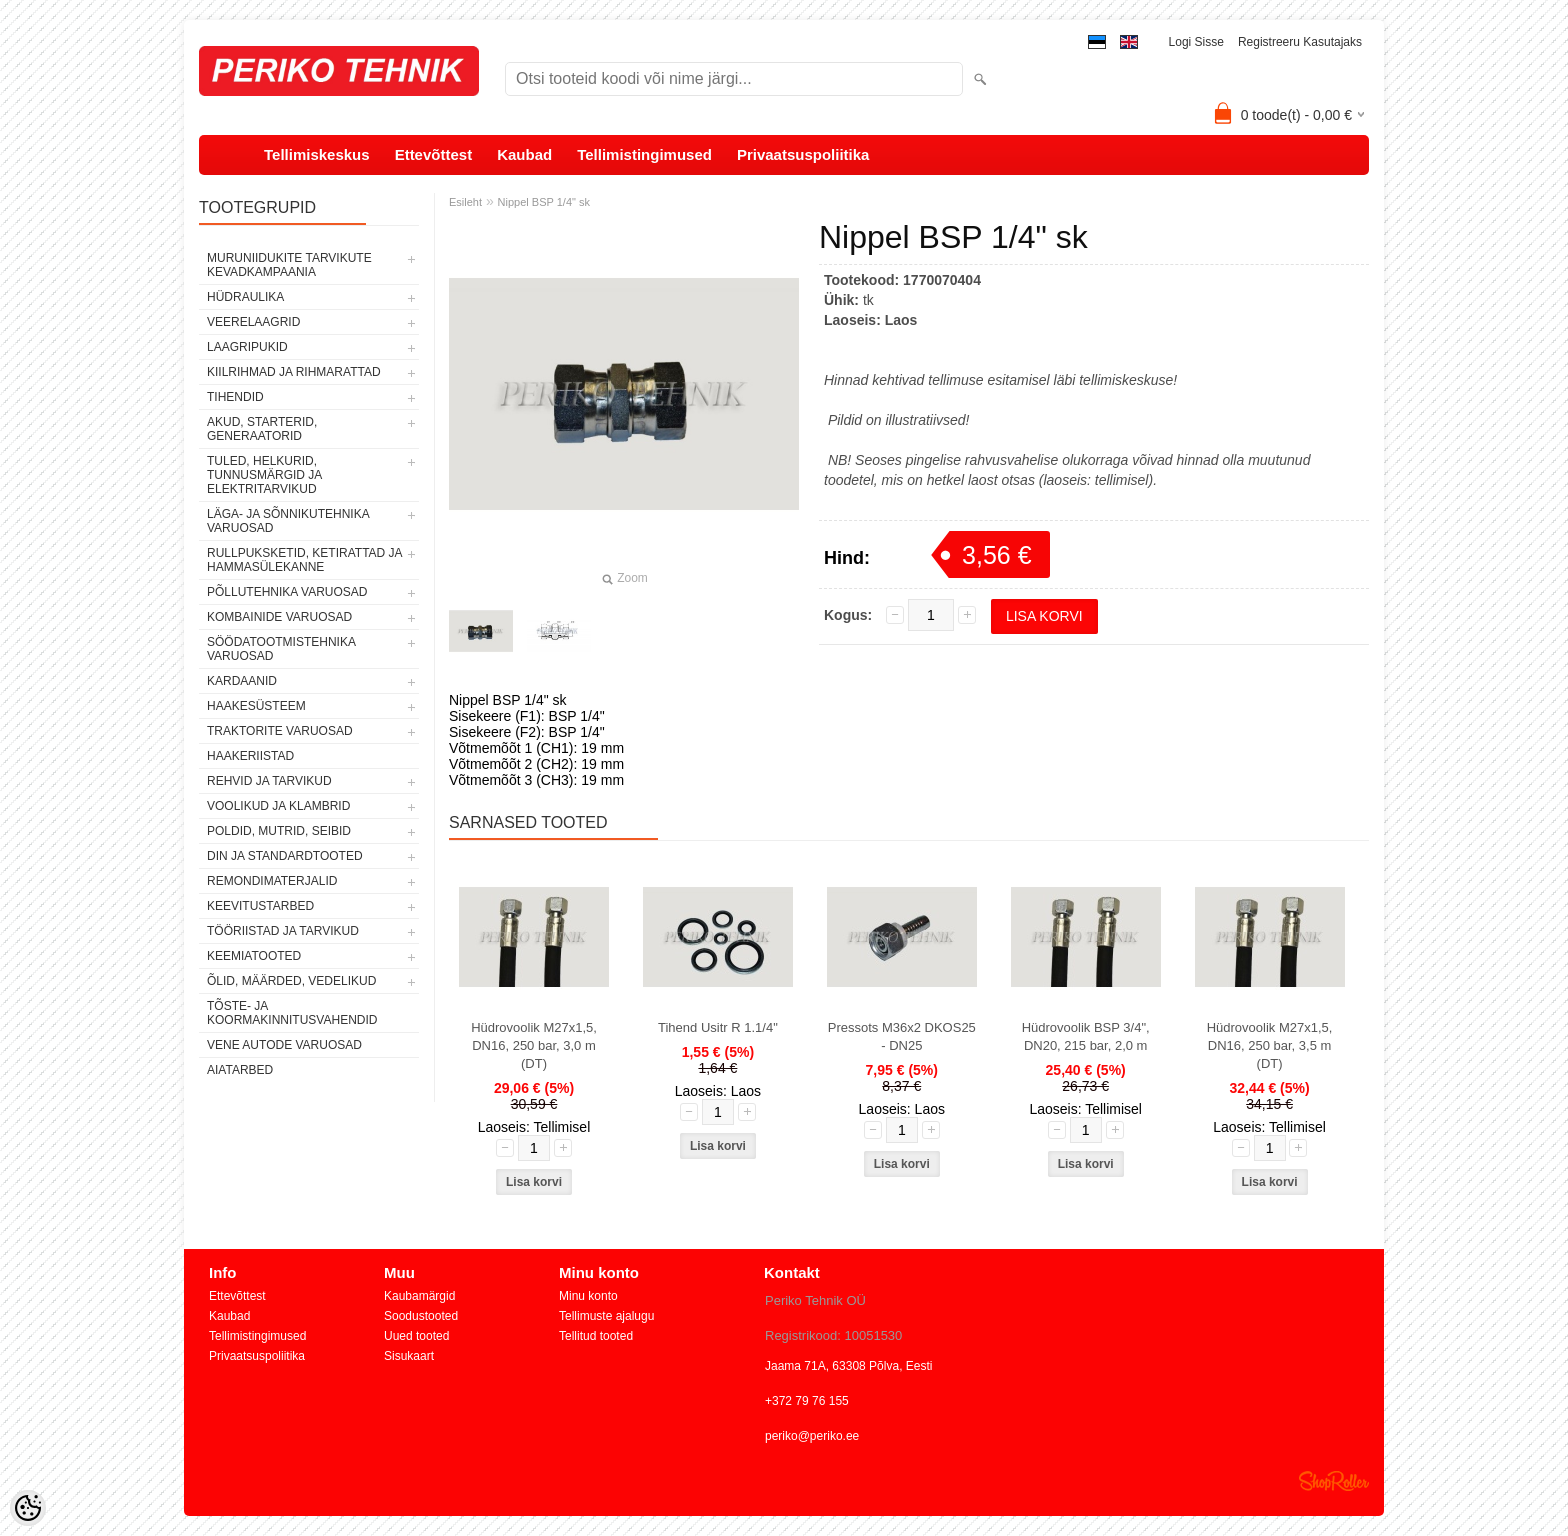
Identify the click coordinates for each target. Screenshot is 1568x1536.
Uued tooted (416, 1336)
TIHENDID (235, 397)
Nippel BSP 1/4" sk (544, 202)
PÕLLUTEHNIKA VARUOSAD (287, 592)
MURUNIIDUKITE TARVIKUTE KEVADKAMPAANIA (289, 265)
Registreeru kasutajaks (1300, 42)
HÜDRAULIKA (245, 297)
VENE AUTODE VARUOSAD (284, 1045)
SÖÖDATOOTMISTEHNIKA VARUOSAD (281, 649)
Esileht (465, 202)
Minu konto (588, 1296)
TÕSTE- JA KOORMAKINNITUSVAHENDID (292, 1013)
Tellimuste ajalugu (606, 1316)
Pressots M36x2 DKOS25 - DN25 (902, 1036)
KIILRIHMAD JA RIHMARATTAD (294, 372)
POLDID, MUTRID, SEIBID (279, 831)
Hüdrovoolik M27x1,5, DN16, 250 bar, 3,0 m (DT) (534, 1045)
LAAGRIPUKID (247, 347)
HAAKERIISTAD (250, 756)
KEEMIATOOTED (254, 956)
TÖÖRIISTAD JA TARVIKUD (283, 931)
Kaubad (524, 154)
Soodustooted (421, 1316)
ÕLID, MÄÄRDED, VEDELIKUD (291, 981)
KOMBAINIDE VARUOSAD (279, 617)
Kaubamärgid (419, 1296)
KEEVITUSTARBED (260, 906)
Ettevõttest (434, 154)
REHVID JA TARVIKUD (269, 781)
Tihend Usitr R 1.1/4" (718, 1027)
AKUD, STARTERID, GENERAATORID (262, 429)
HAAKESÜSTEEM (256, 706)
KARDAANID (242, 681)
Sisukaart (409, 1356)
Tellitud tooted (596, 1336)
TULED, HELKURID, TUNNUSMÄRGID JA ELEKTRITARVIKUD (264, 475)
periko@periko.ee (812, 1436)
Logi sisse (1196, 42)
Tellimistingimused (644, 154)
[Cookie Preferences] (28, 1508)
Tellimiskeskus (317, 154)
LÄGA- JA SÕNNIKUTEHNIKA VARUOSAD (288, 521)
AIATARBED (240, 1070)
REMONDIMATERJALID (272, 881)
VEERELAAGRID (253, 322)
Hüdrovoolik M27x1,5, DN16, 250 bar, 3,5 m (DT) (1270, 1045)
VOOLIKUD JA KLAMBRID (278, 806)
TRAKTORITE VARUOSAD (280, 731)
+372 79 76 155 (807, 1401)
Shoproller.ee (1334, 1481)
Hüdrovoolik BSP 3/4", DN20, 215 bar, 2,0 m (1086, 1036)
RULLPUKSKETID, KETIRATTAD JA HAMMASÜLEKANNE (304, 560)
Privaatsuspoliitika (803, 154)
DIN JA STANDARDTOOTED (285, 856)
